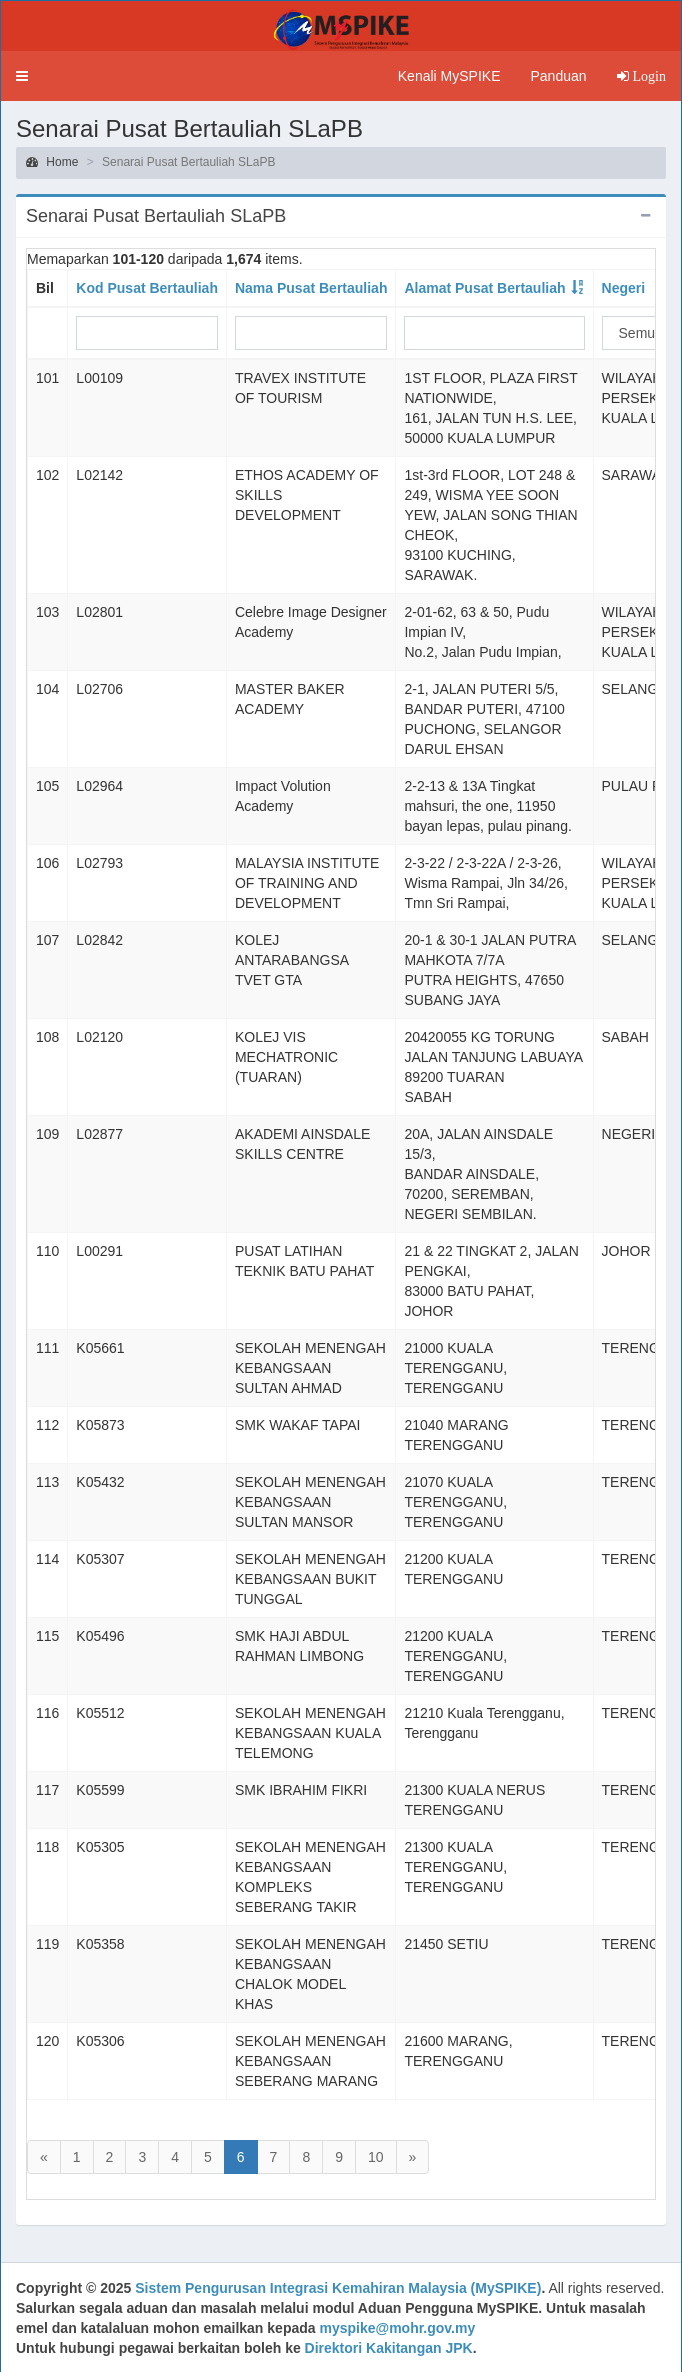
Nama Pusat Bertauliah (311, 288)
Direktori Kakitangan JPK (389, 2348)
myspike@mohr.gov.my (397, 2328)
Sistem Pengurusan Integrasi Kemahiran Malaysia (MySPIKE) (338, 2288)
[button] (22, 76)
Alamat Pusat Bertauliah (484, 288)
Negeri (624, 288)
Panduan (558, 76)
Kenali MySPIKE (449, 76)
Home (52, 162)
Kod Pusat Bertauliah (147, 288)
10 (376, 2157)
